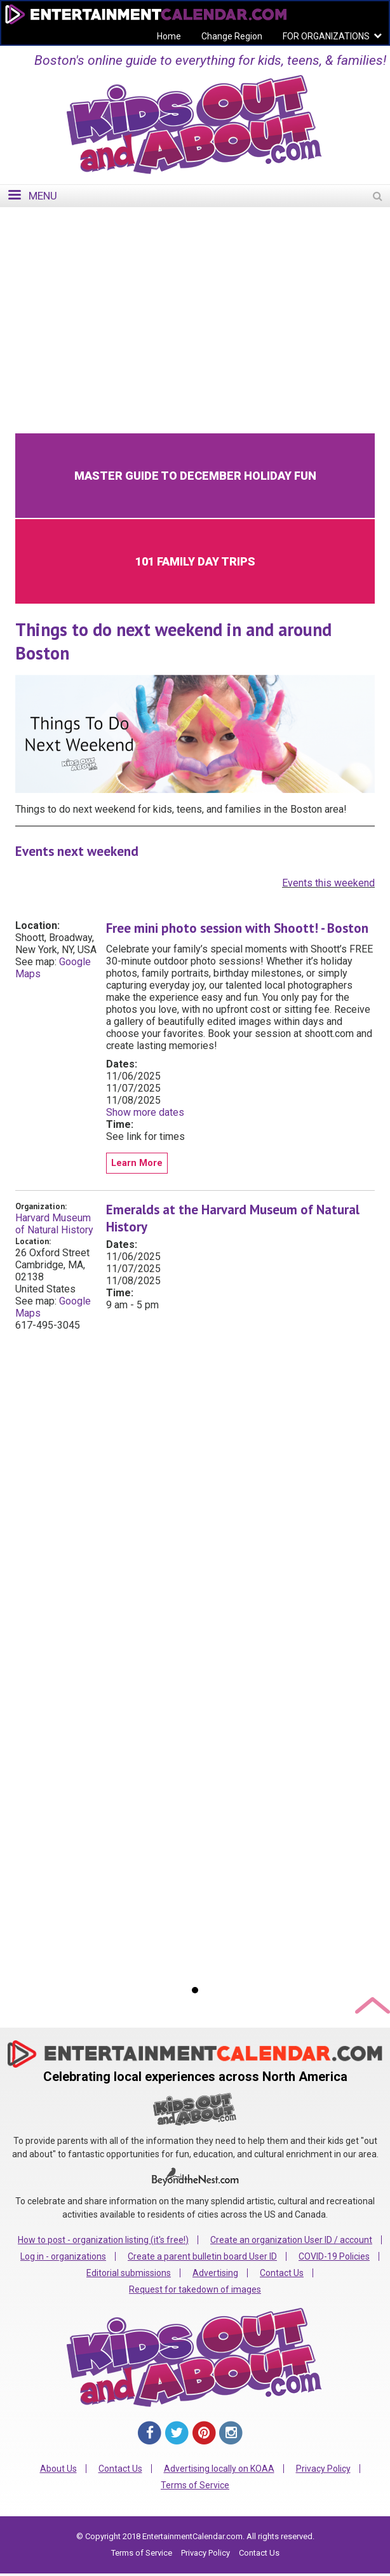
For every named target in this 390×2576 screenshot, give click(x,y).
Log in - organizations (63, 2256)
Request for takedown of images (195, 2289)
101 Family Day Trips (195, 561)
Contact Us (282, 2273)
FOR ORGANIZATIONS (326, 36)
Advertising (215, 2273)
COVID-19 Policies (334, 2256)
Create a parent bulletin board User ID (202, 2256)
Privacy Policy (323, 2469)
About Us (58, 2469)
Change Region (231, 36)
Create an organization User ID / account (291, 2240)
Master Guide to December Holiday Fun (195, 475)
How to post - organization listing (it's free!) (103, 2240)
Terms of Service (195, 2485)
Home (169, 36)
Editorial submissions (128, 2273)
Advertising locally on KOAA (219, 2469)
